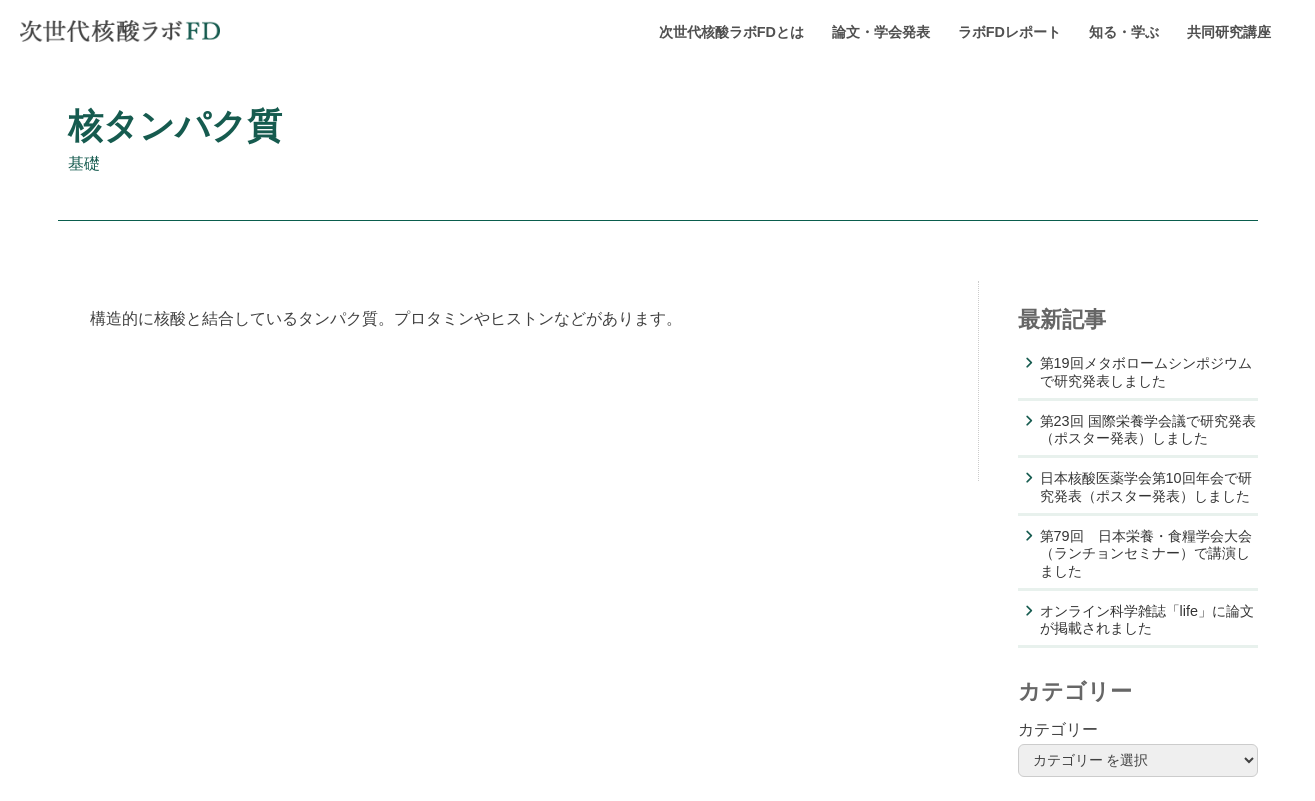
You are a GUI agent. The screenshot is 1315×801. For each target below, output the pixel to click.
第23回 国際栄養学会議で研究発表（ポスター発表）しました (1148, 429)
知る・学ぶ (1124, 32)
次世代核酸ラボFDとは (731, 32)
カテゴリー (1058, 729)
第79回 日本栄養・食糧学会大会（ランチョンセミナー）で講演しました (1146, 553)
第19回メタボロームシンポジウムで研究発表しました (1146, 371)
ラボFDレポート (1009, 32)
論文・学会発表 (881, 32)
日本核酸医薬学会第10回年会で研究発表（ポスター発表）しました (1146, 486)
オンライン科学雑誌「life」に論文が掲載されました (1147, 619)
